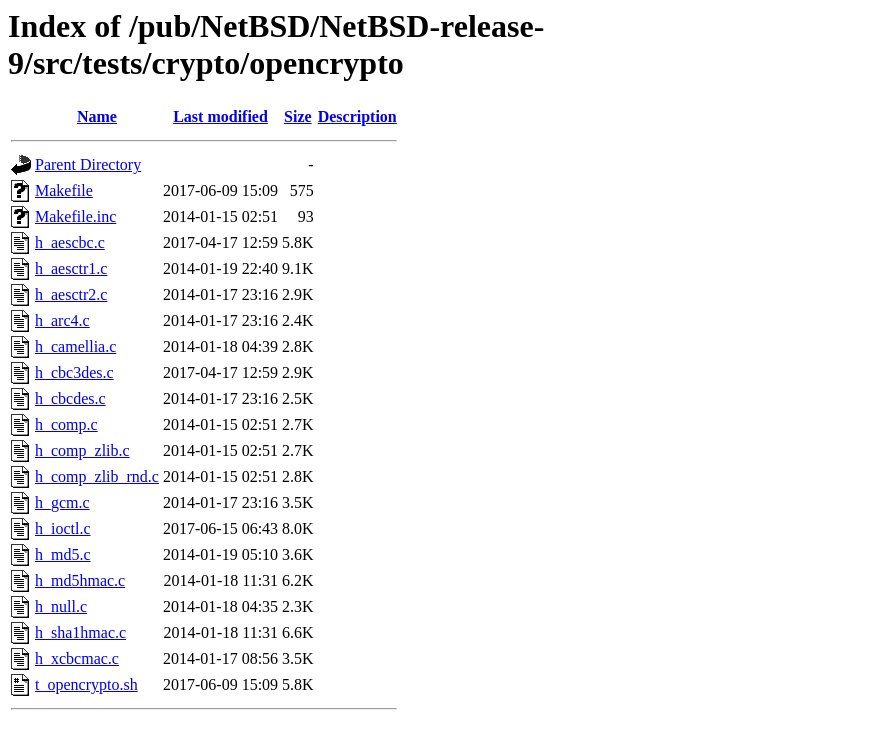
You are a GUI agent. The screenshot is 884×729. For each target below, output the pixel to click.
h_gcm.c (62, 502)
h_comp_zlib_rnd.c (97, 476)
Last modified (220, 116)
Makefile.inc (75, 216)
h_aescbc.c (70, 242)
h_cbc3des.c (74, 372)
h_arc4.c (62, 320)
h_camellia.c (75, 346)
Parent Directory (88, 164)
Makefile (64, 190)
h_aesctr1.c (71, 268)
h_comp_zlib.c (82, 450)
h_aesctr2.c (71, 294)
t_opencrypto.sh (86, 684)
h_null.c (61, 606)
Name (97, 116)
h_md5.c (63, 554)
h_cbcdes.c (70, 398)
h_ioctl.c (63, 528)
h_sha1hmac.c (80, 632)
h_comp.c (66, 424)
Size (298, 116)
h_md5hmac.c (80, 580)
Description (357, 116)
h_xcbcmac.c (77, 658)
